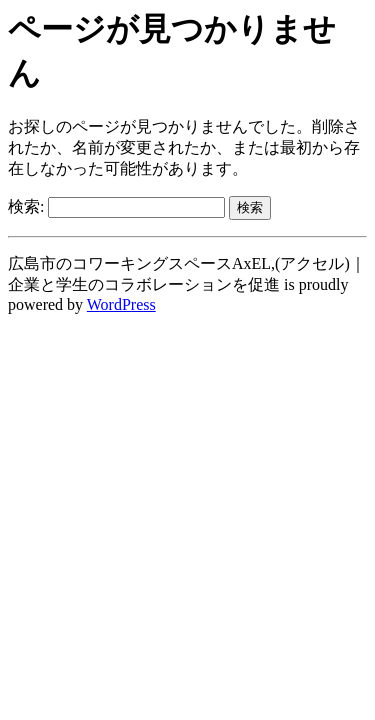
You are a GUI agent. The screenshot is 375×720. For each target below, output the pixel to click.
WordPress (121, 304)
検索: (26, 206)
